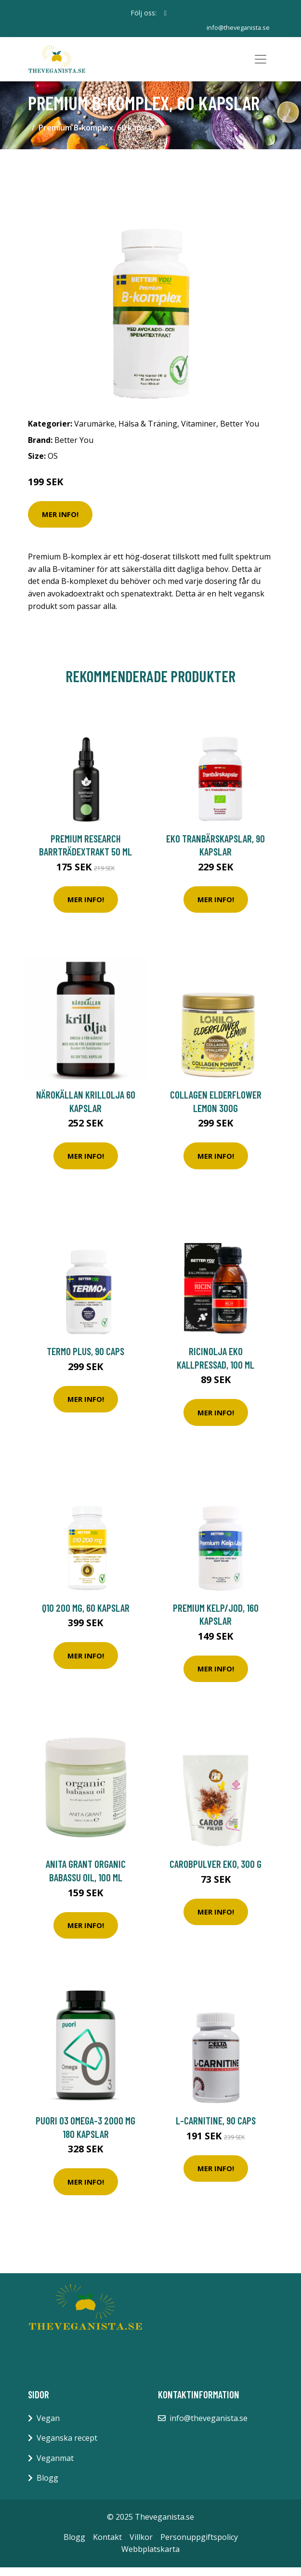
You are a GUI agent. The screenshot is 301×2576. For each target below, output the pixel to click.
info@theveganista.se (236, 27)
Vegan (48, 2426)
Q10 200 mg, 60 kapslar (86, 1616)
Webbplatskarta (150, 2558)
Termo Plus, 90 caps (85, 1360)
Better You (239, 432)
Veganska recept (67, 2447)
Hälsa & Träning (147, 432)
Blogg (47, 2487)
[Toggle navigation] (261, 63)
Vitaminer (198, 432)
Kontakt (107, 2545)
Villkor (141, 2545)
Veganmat (55, 2466)
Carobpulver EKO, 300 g (216, 1873)
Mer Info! (60, 523)
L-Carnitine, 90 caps (216, 2129)
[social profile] (165, 13)
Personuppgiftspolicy (199, 2545)
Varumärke (94, 432)
